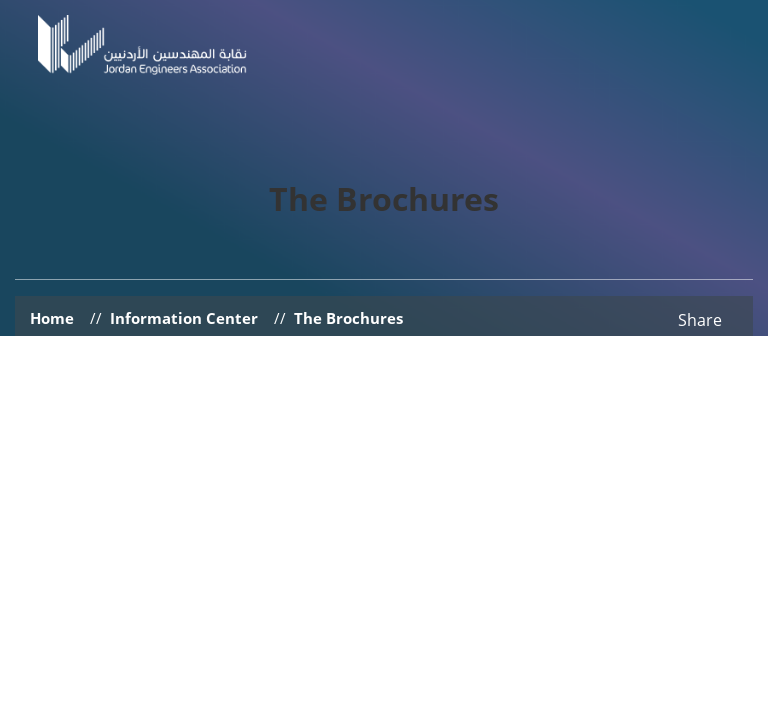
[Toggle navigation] (725, 66)
